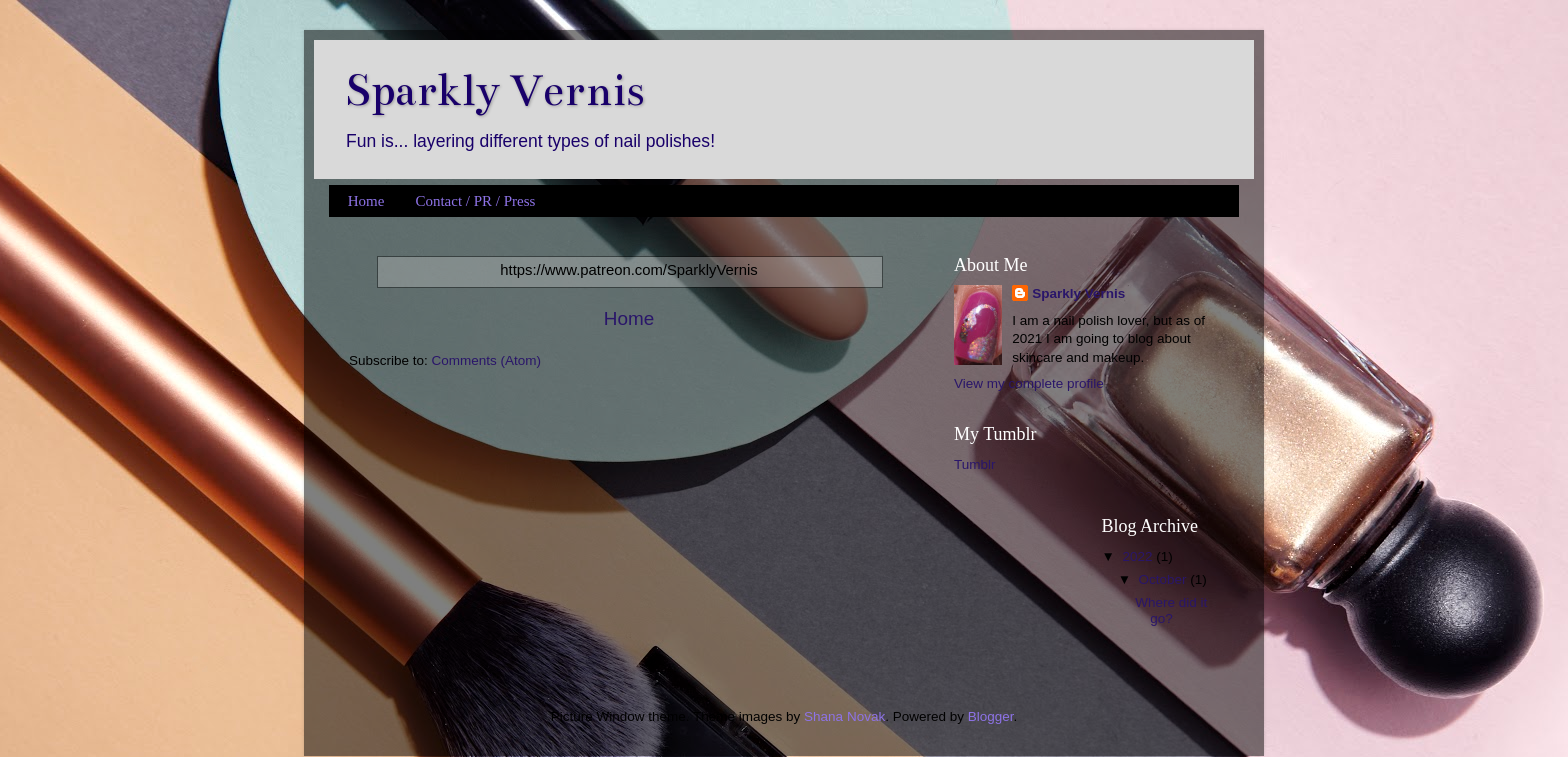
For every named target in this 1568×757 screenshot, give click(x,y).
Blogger (991, 716)
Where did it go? (1171, 610)
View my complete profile (1029, 383)
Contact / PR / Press (475, 201)
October (1165, 579)
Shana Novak (844, 716)
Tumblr (975, 464)
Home (366, 201)
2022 (1139, 556)
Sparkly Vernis (494, 90)
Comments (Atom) (487, 360)
